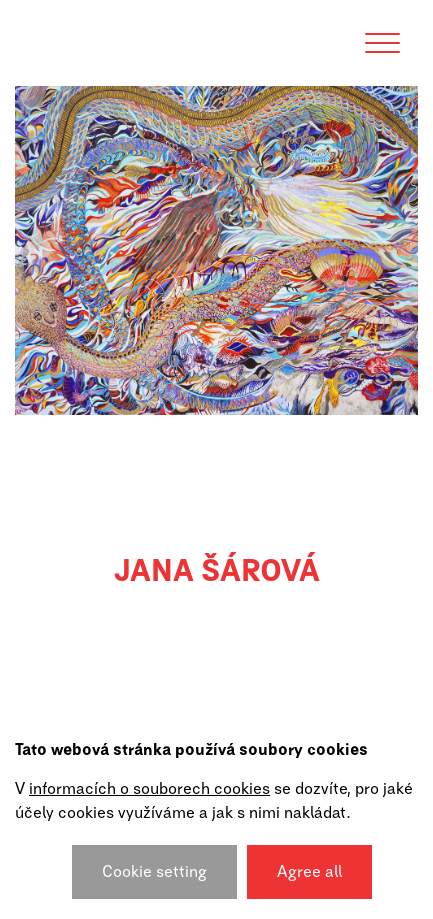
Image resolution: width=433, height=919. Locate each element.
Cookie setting (154, 872)
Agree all (309, 872)
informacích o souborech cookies (149, 789)
